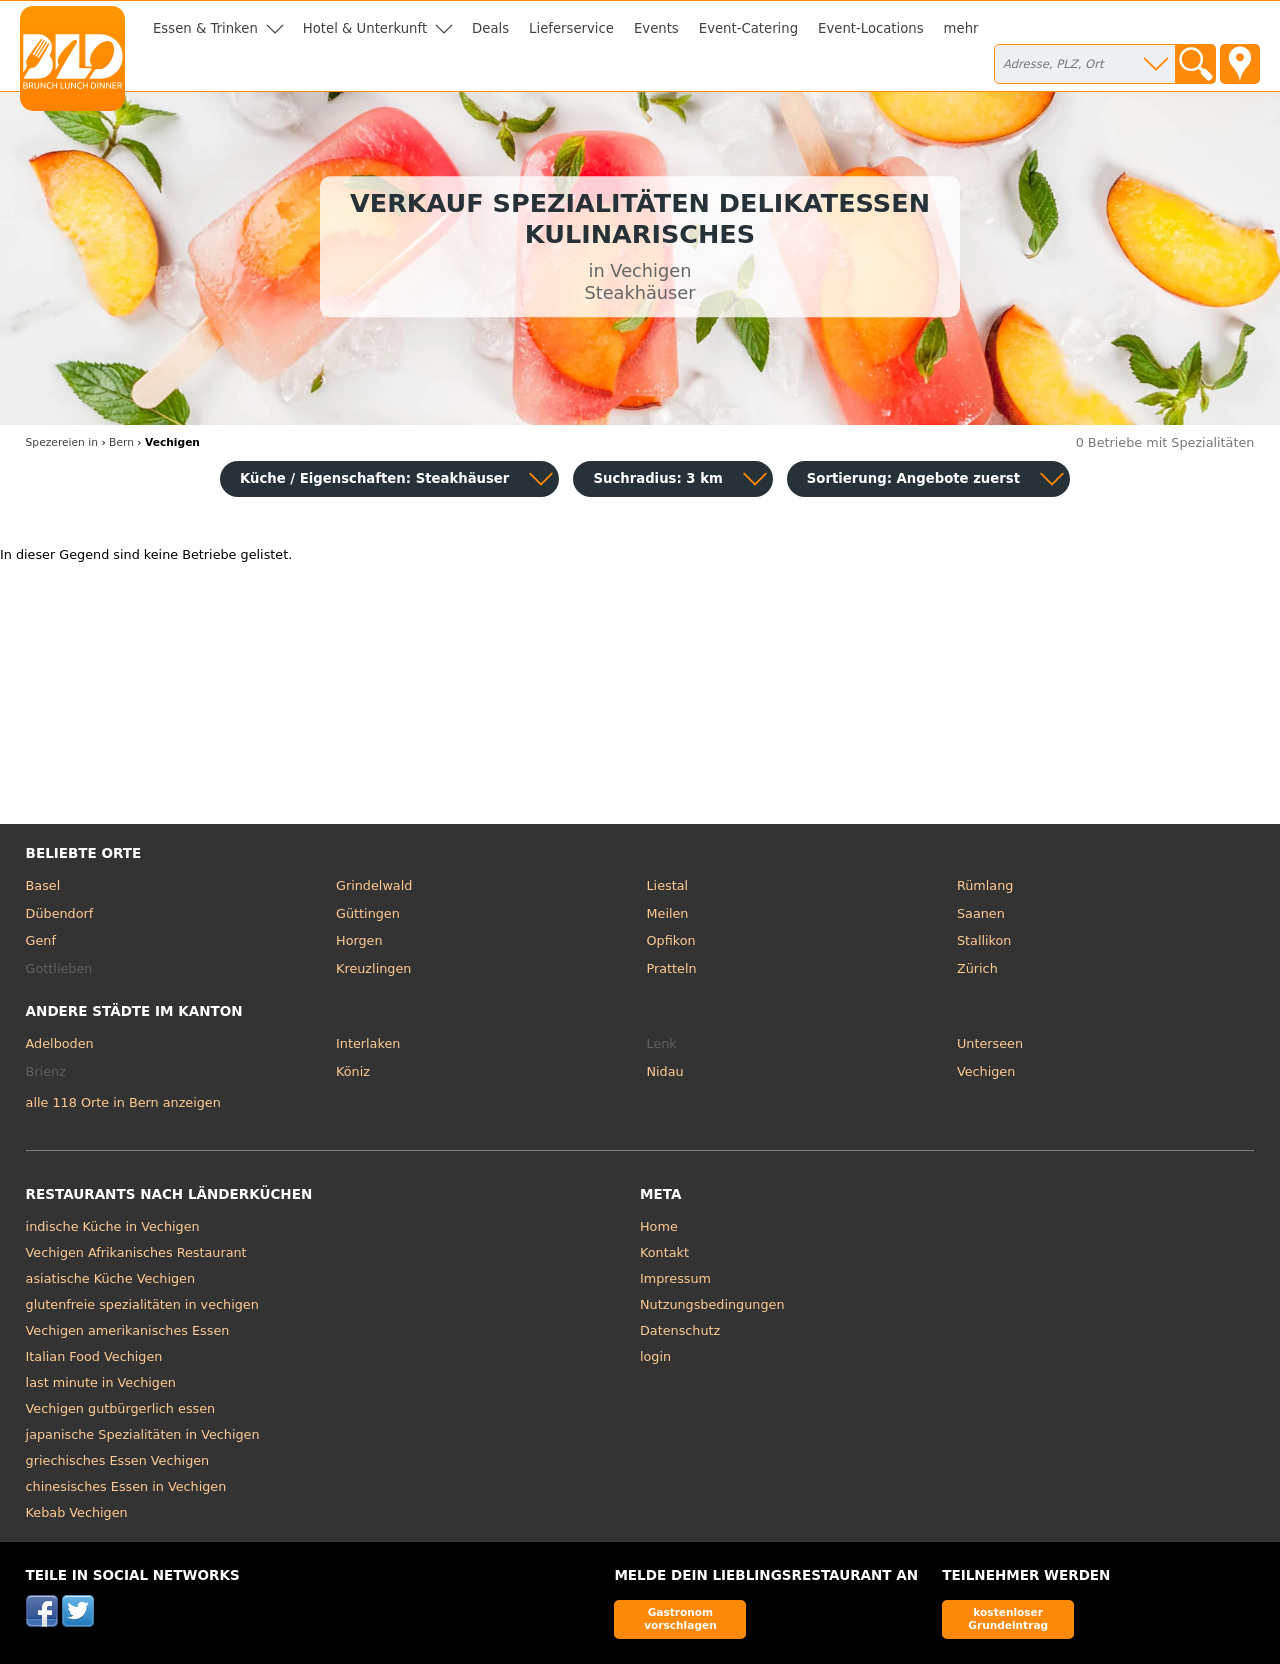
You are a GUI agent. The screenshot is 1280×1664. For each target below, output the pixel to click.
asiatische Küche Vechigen (110, 1278)
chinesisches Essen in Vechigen (126, 1486)
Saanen (981, 913)
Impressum (675, 1278)
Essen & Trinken (205, 28)
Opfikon (671, 940)
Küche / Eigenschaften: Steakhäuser (374, 478)
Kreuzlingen (373, 968)
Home (659, 1226)
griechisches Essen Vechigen (118, 1460)
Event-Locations (871, 28)
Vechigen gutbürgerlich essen (121, 1408)
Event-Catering (748, 28)
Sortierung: (913, 478)
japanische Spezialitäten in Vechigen (143, 1434)
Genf (41, 940)
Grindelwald (374, 885)
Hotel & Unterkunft (365, 28)
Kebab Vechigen (77, 1512)
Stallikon (984, 940)
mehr (961, 28)
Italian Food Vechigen (94, 1356)
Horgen (359, 940)
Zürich (977, 968)
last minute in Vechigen (101, 1382)
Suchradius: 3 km (657, 478)
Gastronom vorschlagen (680, 1618)
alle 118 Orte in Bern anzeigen (123, 1102)
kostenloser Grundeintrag (1008, 1618)
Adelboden (60, 1043)
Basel (43, 885)
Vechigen (986, 1071)
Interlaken (368, 1043)
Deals (490, 28)
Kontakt (664, 1252)
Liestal (668, 885)
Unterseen (990, 1043)
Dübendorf (60, 913)
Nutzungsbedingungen (712, 1304)
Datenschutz (680, 1330)
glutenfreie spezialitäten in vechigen (142, 1304)
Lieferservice (571, 28)
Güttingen (368, 913)
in (62, 442)
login (655, 1356)
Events (656, 28)
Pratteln (672, 968)
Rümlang (985, 885)
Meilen (668, 913)
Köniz (353, 1071)
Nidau (665, 1071)
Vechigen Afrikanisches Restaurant (136, 1252)
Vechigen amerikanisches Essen (128, 1330)
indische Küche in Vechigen (113, 1226)
